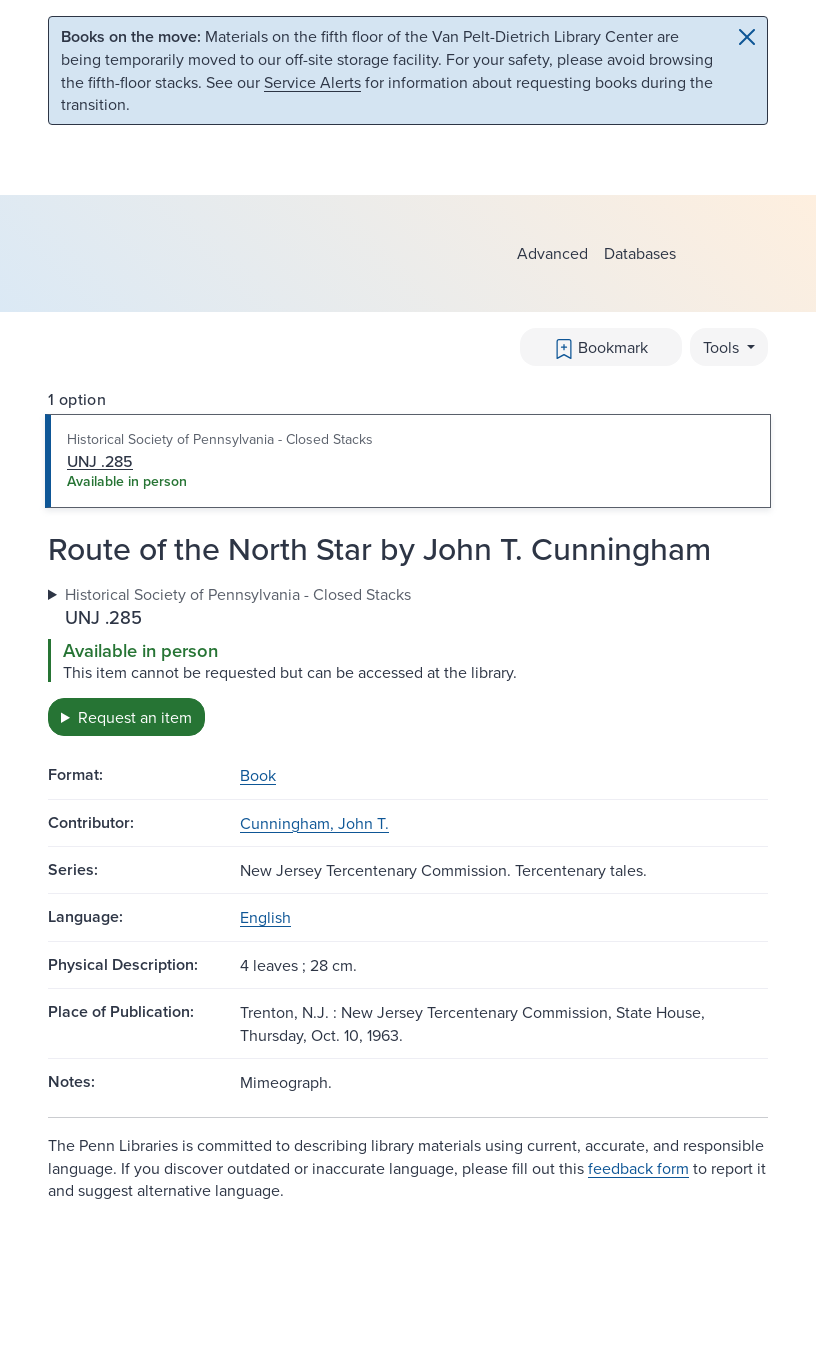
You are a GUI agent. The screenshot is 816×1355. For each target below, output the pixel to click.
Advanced (552, 253)
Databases (640, 253)
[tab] (408, 461)
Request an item (135, 717)
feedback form (638, 1168)
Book (258, 775)
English (265, 917)
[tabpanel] (408, 659)
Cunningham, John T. (314, 823)
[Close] (747, 37)
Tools (723, 347)
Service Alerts (312, 82)
